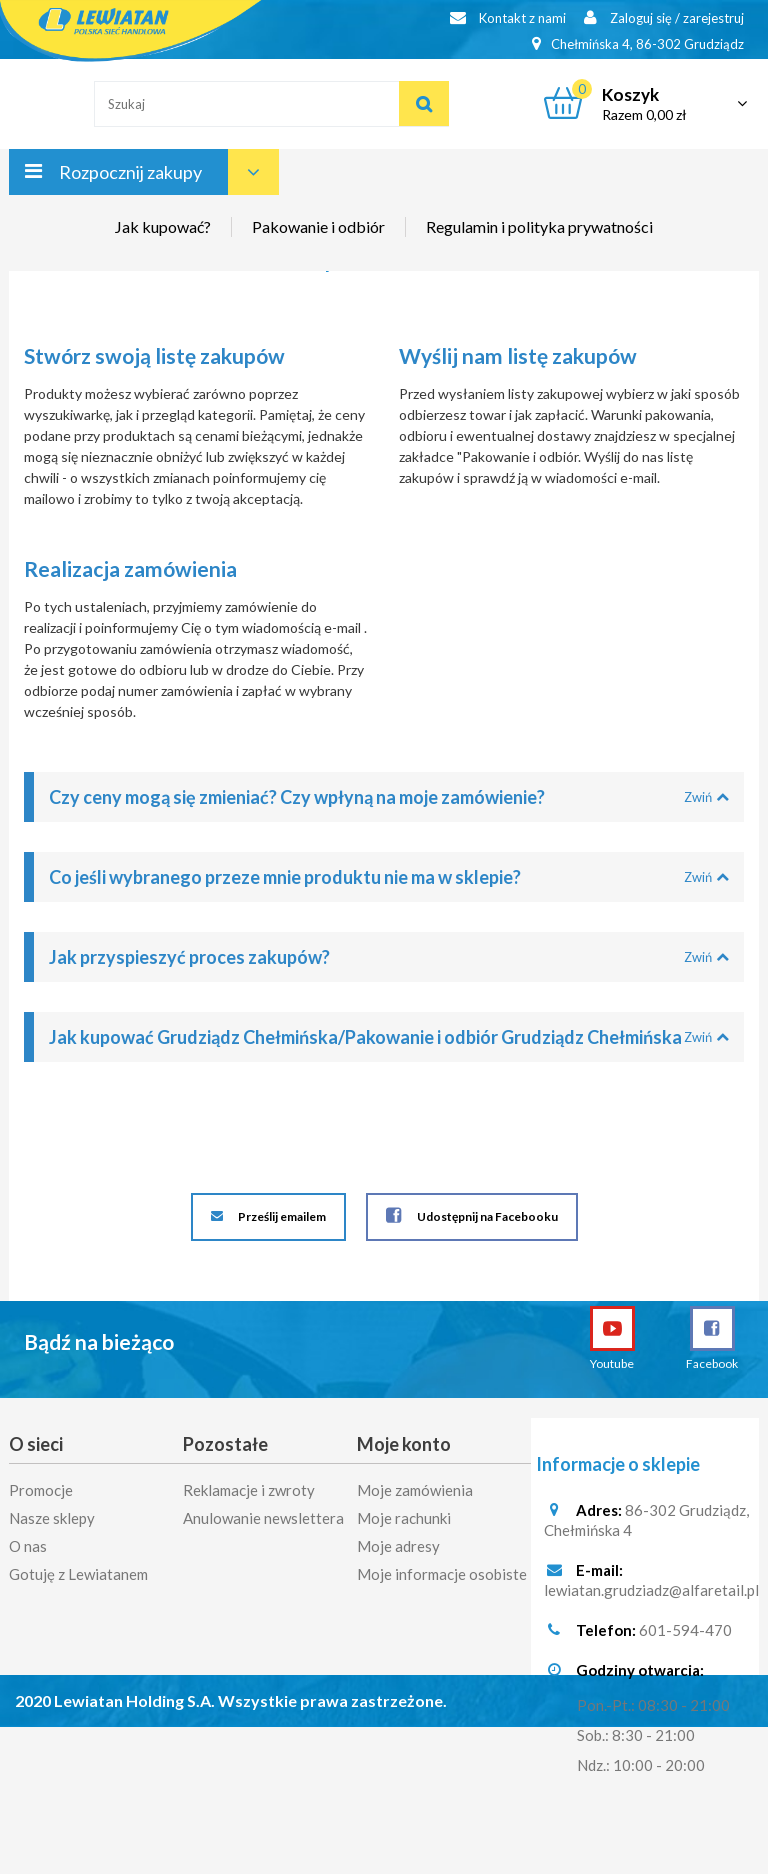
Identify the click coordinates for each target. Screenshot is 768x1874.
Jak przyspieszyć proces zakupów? (389, 957)
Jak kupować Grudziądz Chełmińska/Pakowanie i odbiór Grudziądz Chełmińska (389, 1037)
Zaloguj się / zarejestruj (664, 17)
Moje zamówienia (415, 1487)
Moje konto (404, 1444)
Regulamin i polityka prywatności (539, 226)
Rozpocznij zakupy (130, 172)
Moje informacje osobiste (442, 1571)
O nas (28, 1543)
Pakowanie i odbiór (318, 226)
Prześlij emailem (268, 1217)
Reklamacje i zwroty (249, 1487)
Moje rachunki (404, 1515)
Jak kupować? (163, 226)
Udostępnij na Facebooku (472, 1215)
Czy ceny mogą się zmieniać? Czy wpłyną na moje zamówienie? (389, 797)
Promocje (41, 1487)
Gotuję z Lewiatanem (78, 1571)
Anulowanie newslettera (263, 1515)
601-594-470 (685, 1634)
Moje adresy (398, 1543)
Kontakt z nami (508, 17)
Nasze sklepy (52, 1515)
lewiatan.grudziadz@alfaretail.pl (651, 1594)
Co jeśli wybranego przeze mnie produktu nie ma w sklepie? (389, 877)
